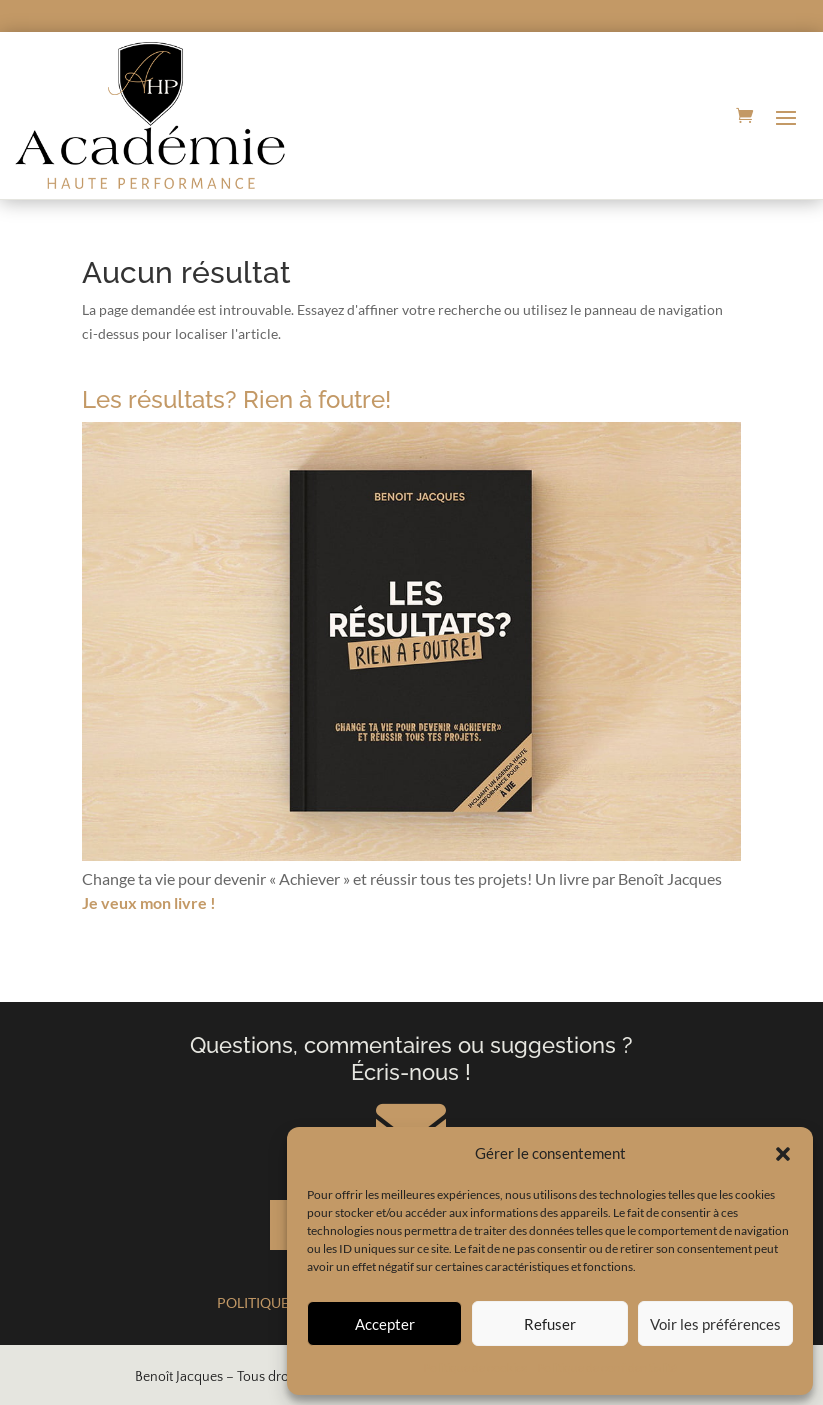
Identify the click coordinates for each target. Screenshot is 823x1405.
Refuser (550, 1324)
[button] (783, 1154)
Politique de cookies (475, 1367)
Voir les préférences (715, 1324)
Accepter (385, 1324)
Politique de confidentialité (607, 1367)
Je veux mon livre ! (149, 902)
